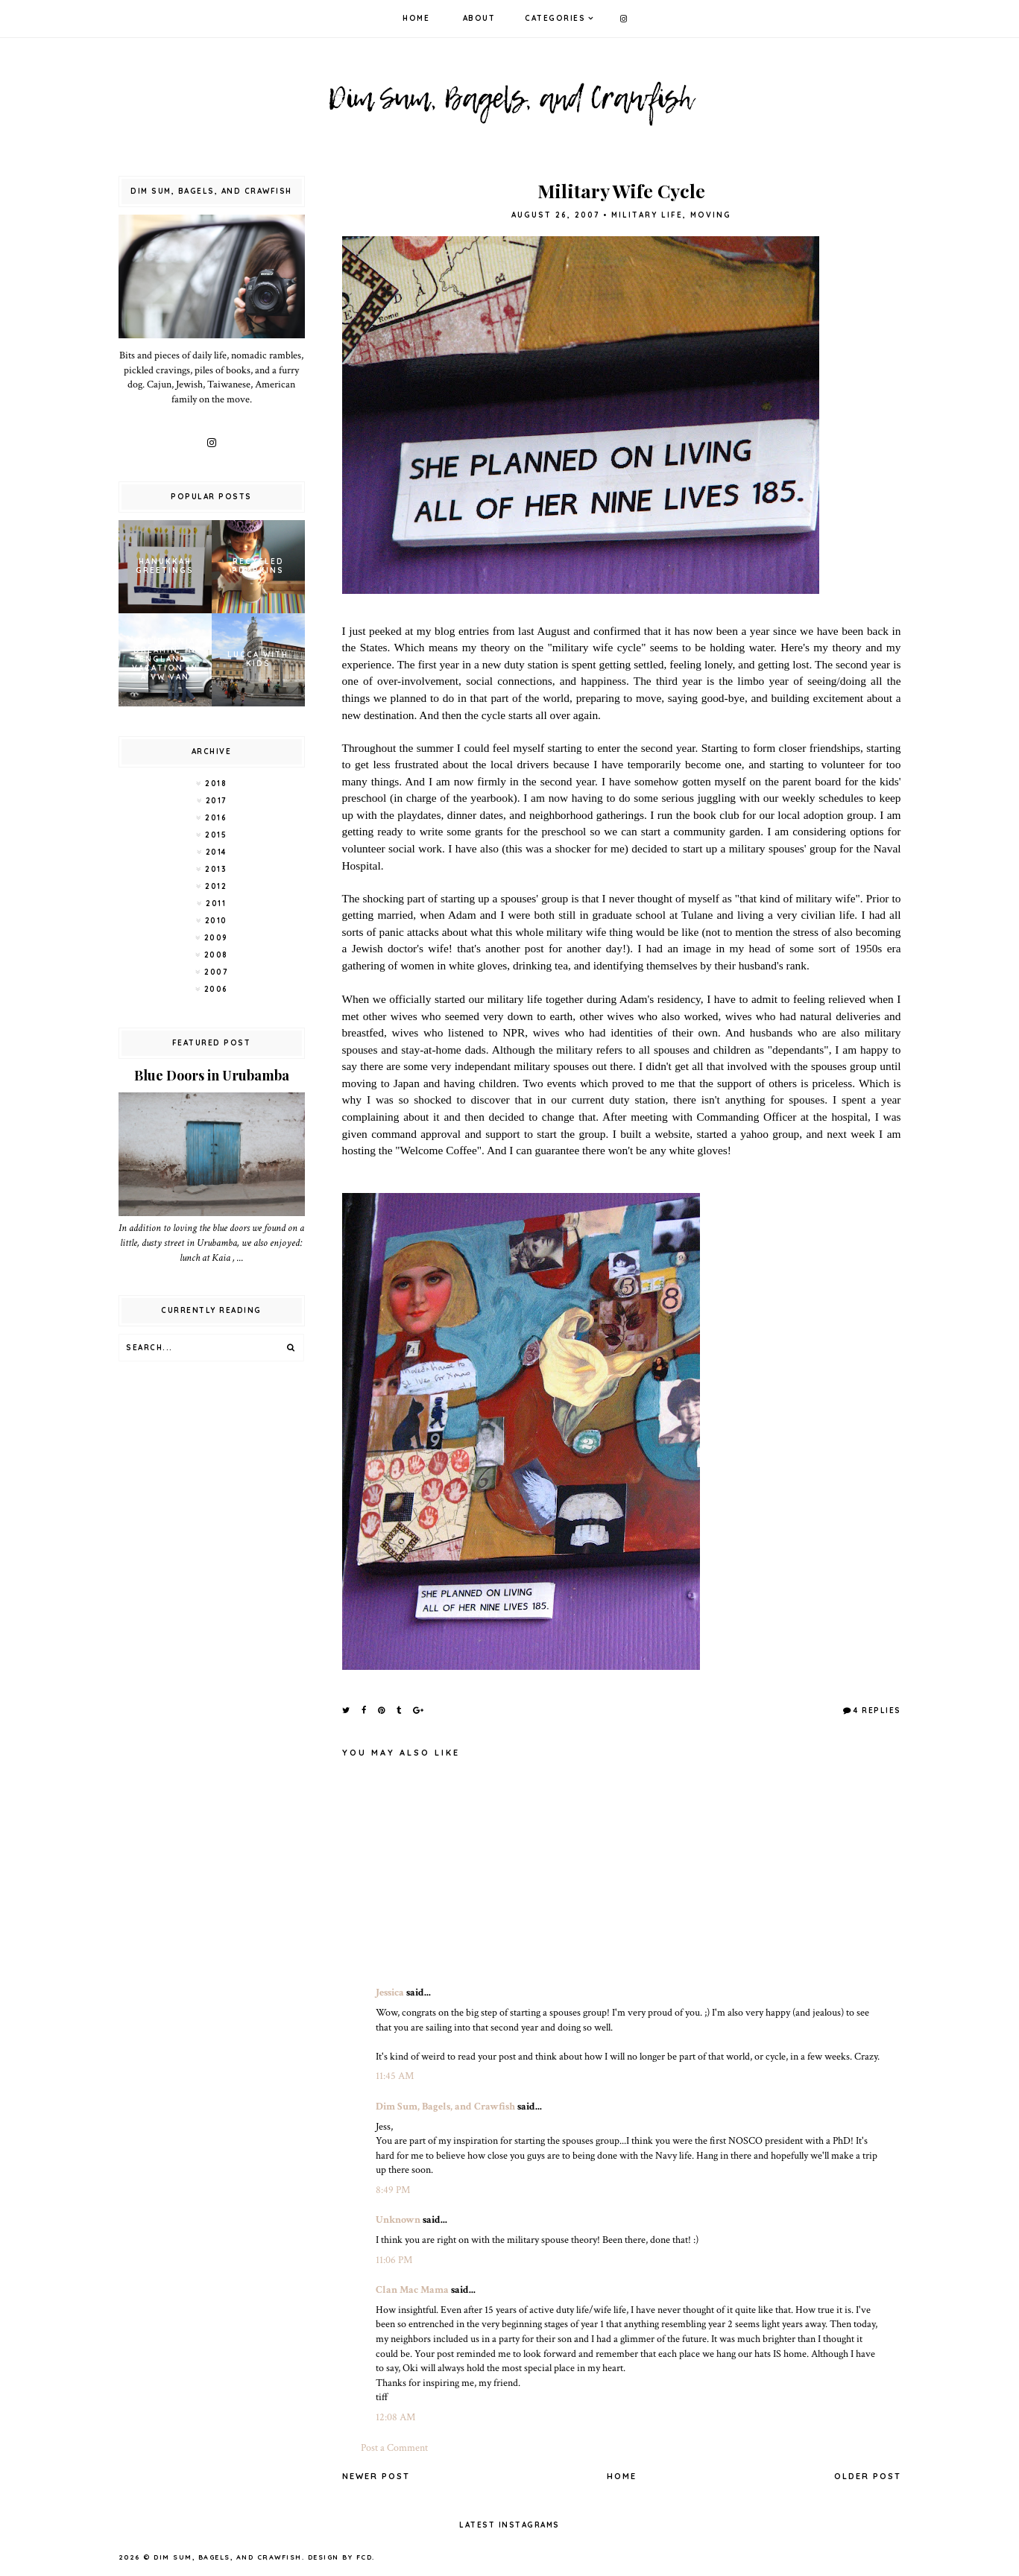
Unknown (398, 2220)
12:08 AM (395, 2417)
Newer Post (376, 2476)
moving (710, 215)
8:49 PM (393, 2190)
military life (647, 215)
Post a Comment (394, 2448)
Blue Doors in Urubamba (211, 1075)
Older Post (867, 2476)
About (479, 18)
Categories (555, 18)
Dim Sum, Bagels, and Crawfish (445, 2106)
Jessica (390, 1992)
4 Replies (877, 1710)
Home (416, 18)
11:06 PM (394, 2260)
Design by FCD (340, 2557)
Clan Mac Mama (412, 2290)
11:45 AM (395, 2076)
